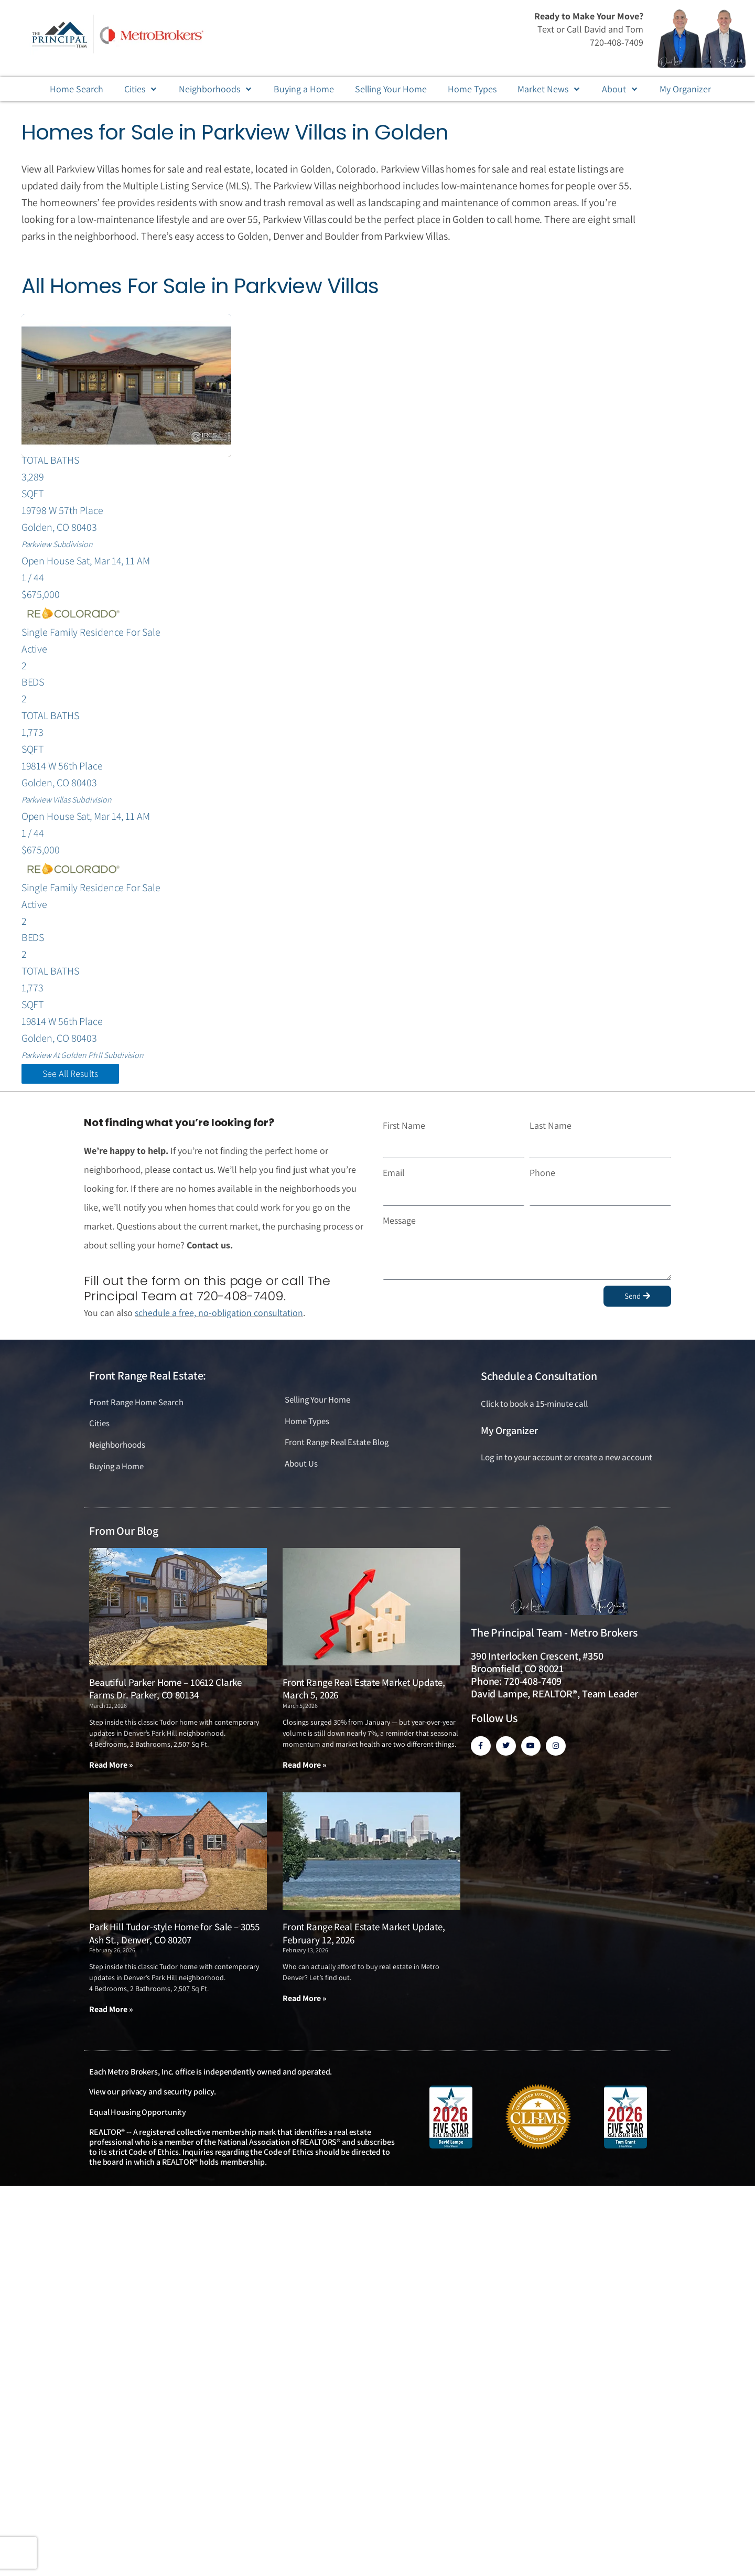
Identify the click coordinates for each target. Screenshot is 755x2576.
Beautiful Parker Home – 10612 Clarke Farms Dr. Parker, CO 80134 (165, 1694)
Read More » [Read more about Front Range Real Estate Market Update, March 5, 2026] (305, 1770)
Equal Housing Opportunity (137, 2117)
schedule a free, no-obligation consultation (220, 1317)
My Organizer (509, 1435)
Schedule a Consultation (539, 1380)
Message (399, 1225)
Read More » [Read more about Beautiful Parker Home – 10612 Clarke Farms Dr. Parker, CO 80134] (111, 1770)
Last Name (550, 1130)
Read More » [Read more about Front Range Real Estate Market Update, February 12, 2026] (305, 2003)
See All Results (70, 1078)
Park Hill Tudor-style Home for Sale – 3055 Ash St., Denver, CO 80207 (174, 1938)
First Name (404, 1130)
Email (394, 1177)
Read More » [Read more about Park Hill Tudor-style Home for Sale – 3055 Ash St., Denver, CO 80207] (111, 2014)
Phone (542, 1177)
